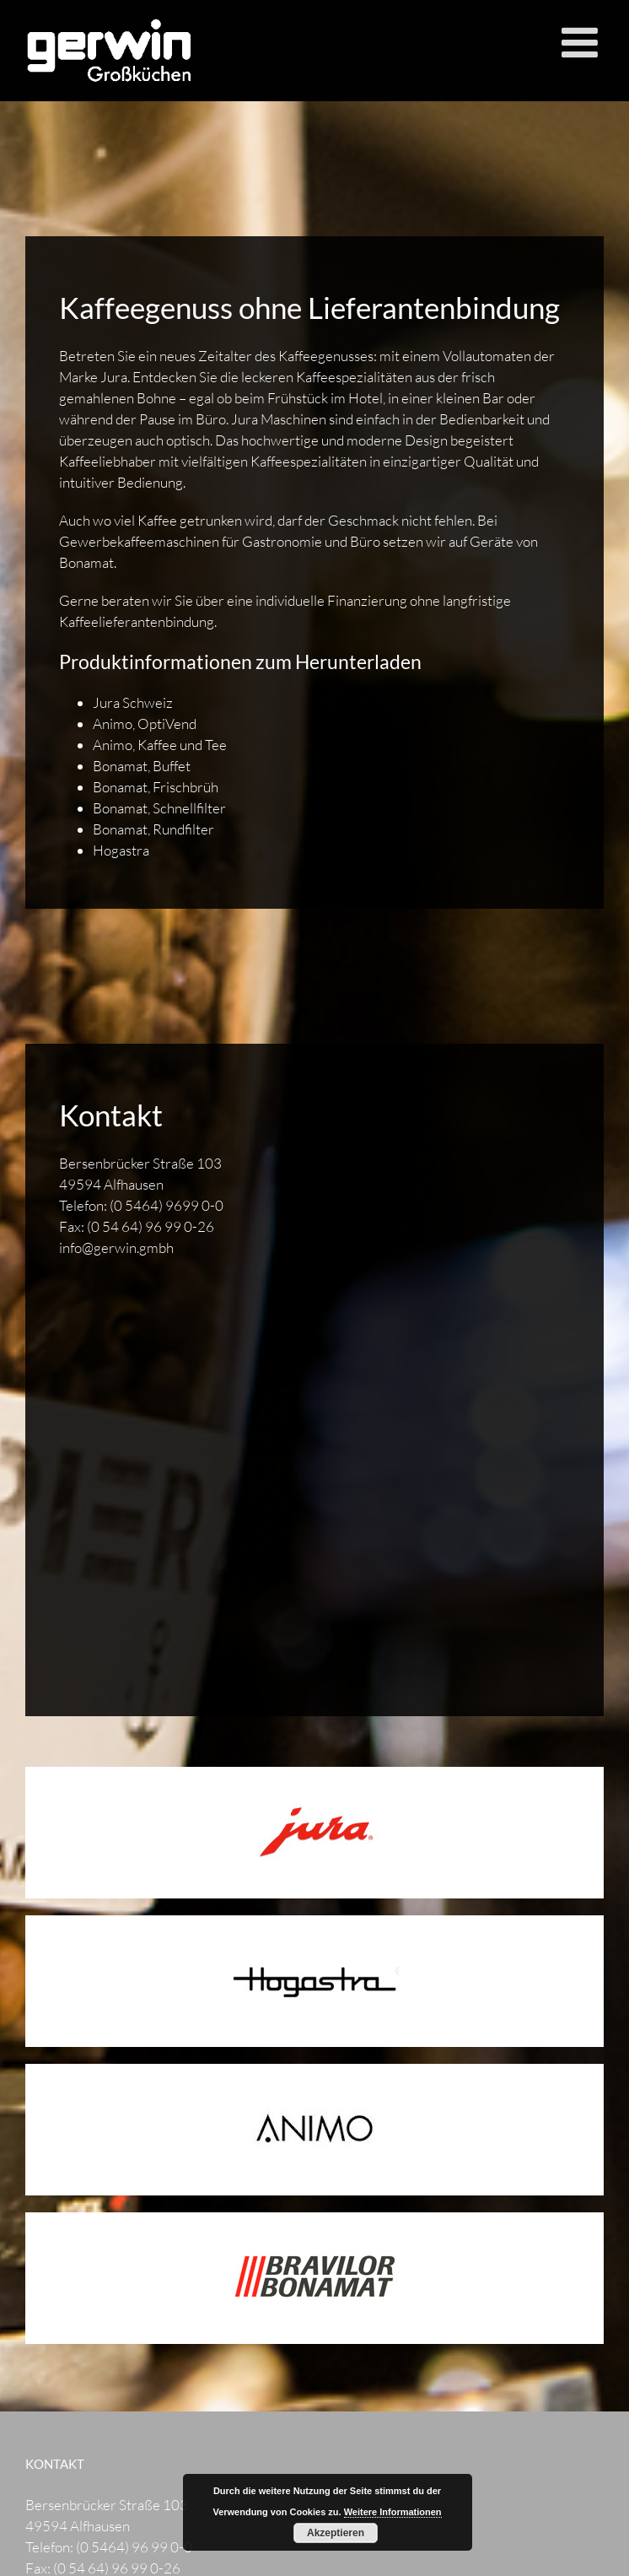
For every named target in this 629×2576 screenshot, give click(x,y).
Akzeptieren (335, 2533)
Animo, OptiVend (144, 723)
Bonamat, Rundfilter (153, 829)
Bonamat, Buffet (142, 766)
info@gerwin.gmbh (116, 1247)
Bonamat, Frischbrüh (155, 787)
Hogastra (121, 850)
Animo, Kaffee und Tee (160, 744)
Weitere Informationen (393, 2512)
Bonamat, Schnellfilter (159, 808)
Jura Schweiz (133, 702)
